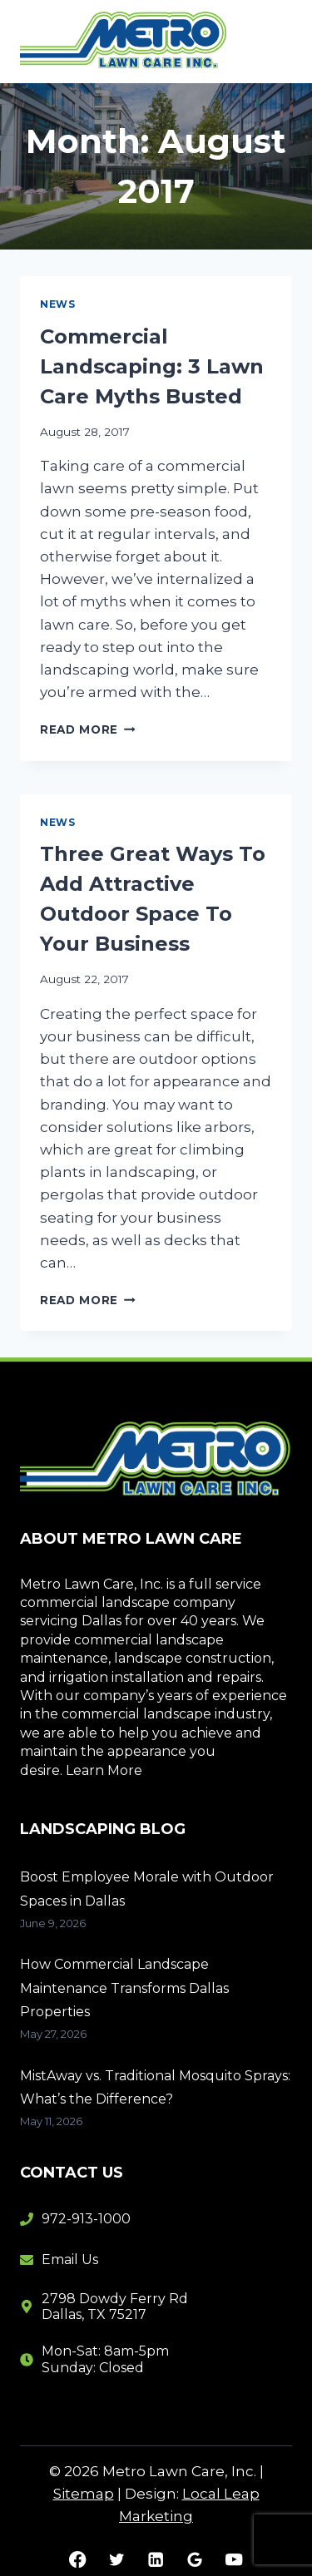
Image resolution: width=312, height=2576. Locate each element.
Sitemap (83, 2493)
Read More (88, 729)
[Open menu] (272, 41)
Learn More (104, 1770)
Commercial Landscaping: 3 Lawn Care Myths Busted (152, 366)
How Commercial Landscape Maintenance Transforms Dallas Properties (124, 1988)
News (57, 304)
